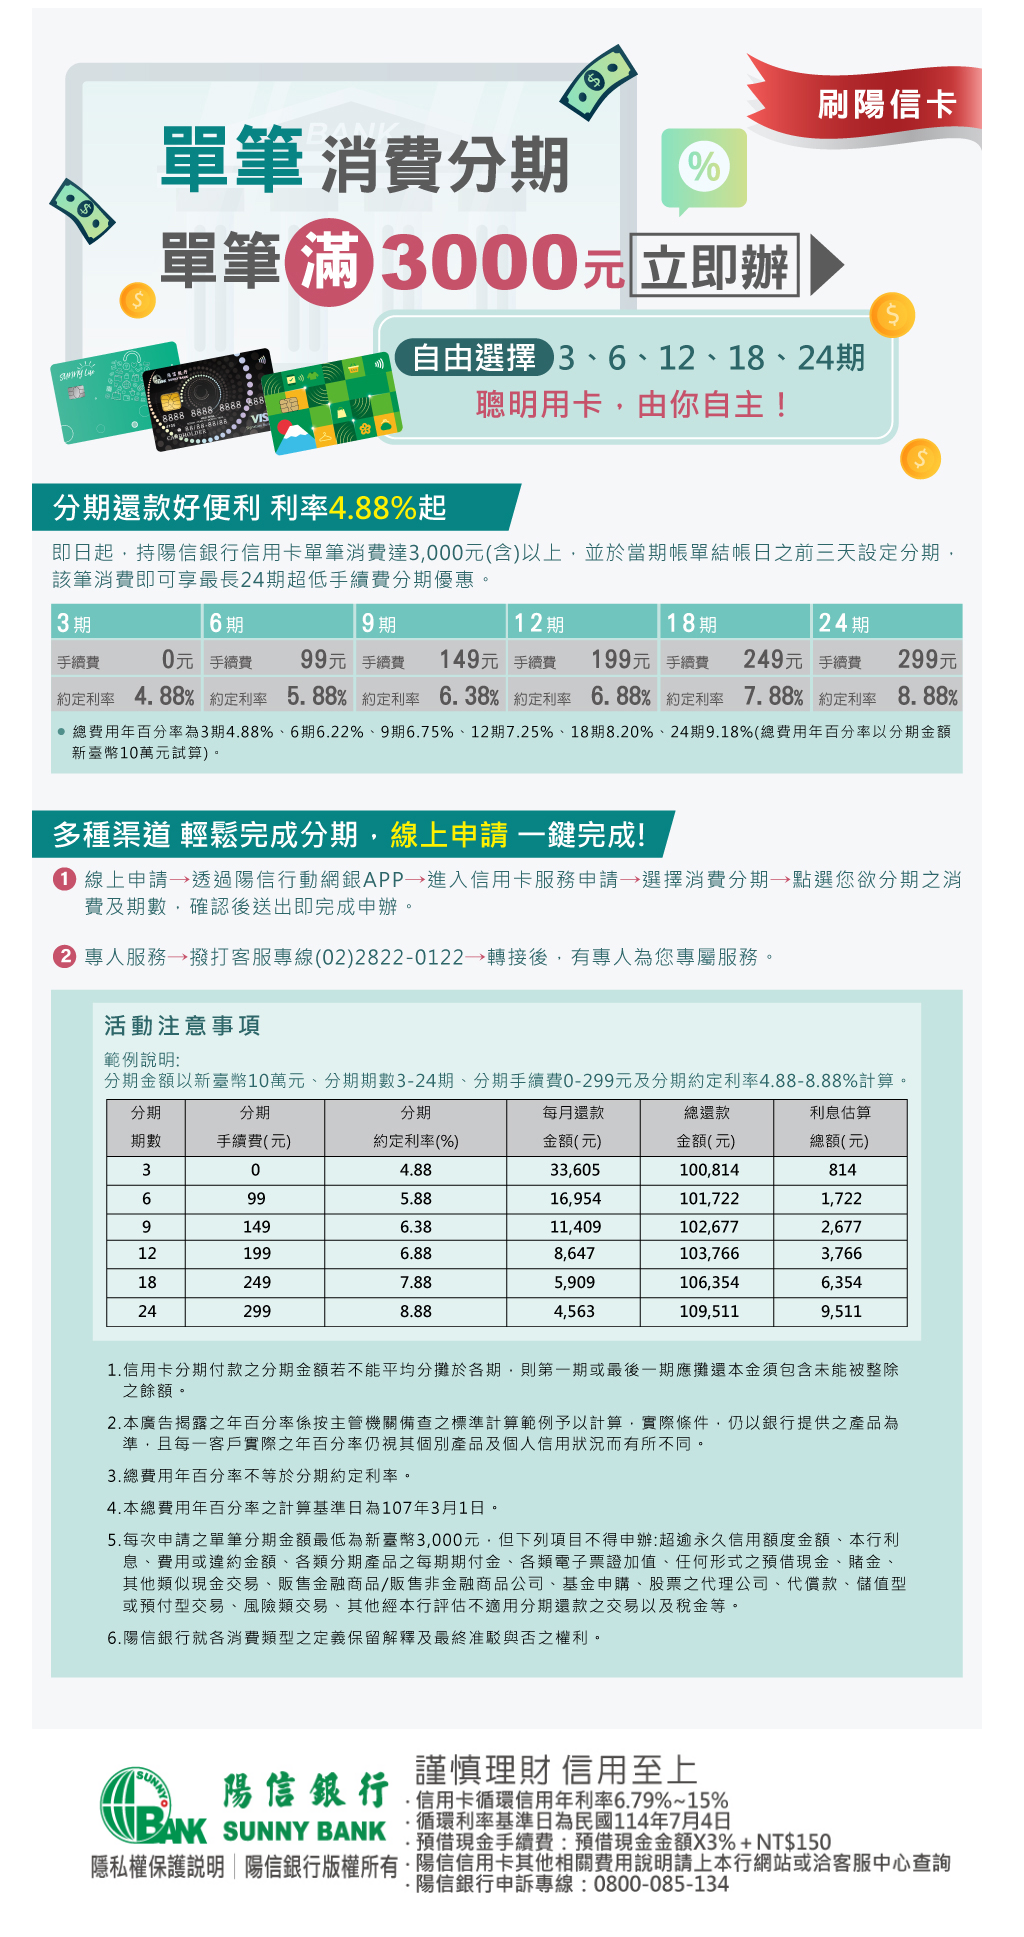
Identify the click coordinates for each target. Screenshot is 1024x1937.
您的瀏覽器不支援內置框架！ (512, 1829)
